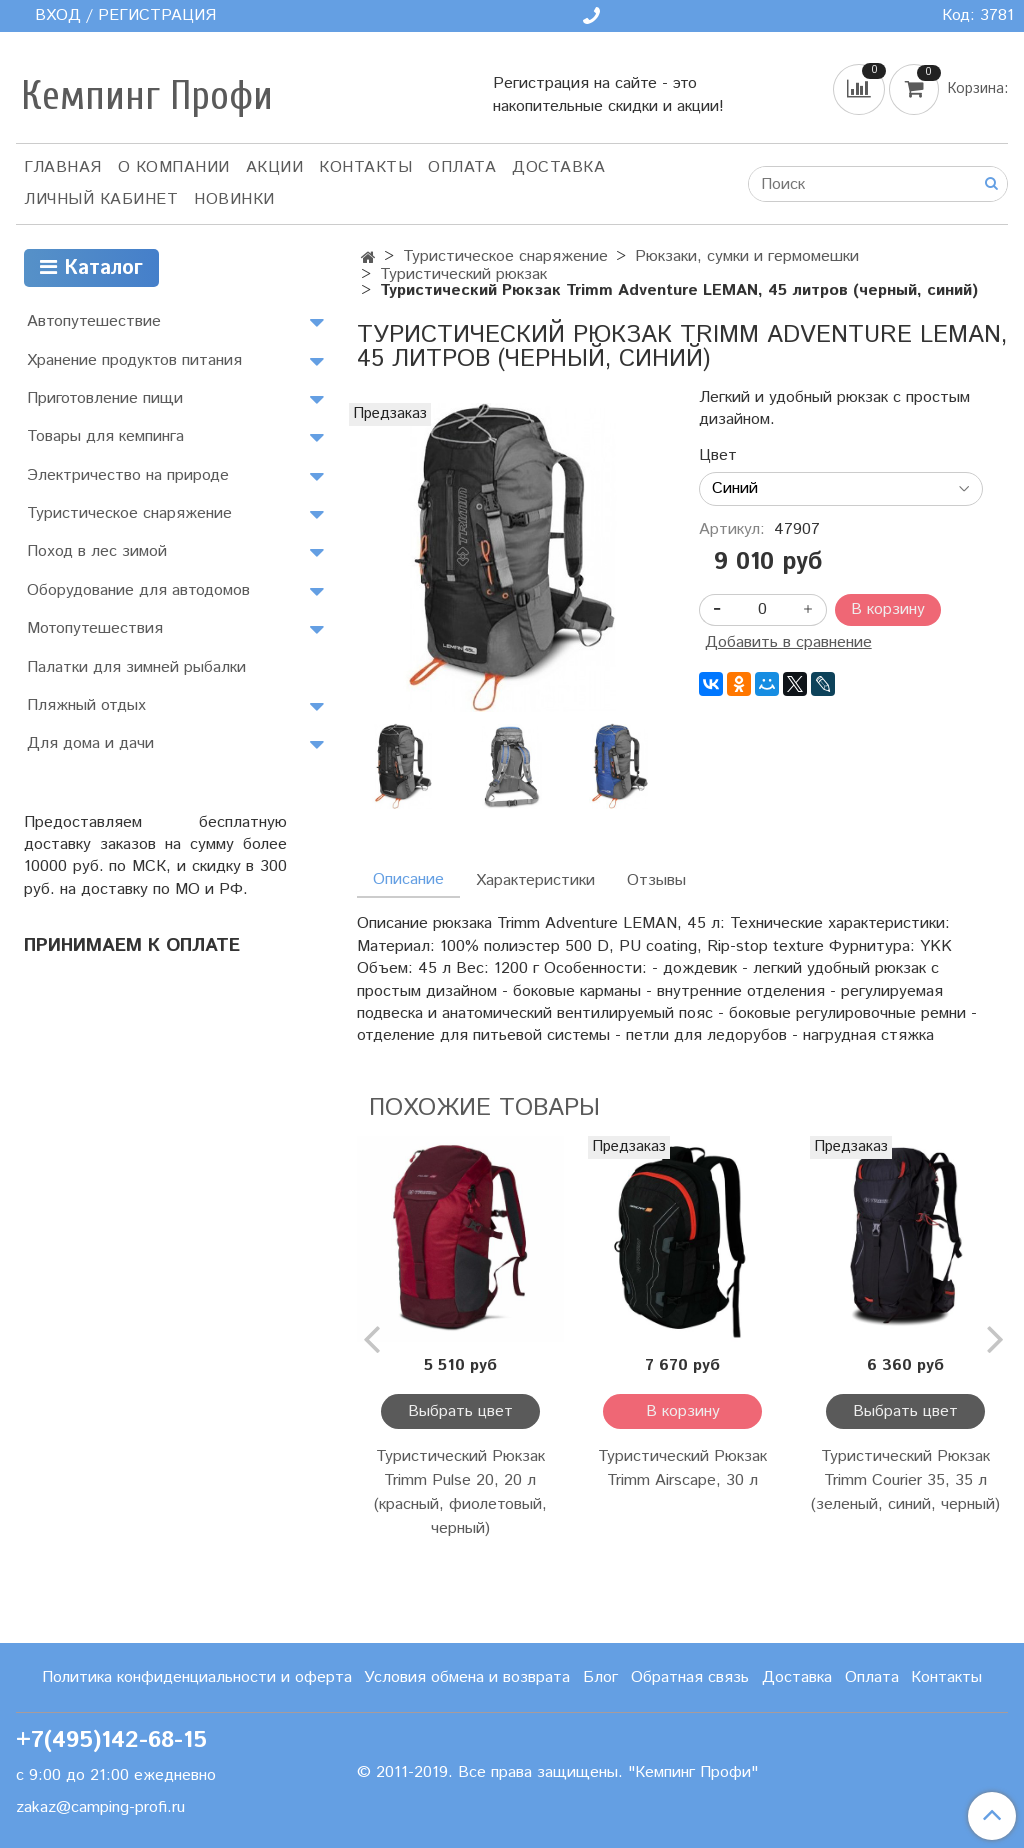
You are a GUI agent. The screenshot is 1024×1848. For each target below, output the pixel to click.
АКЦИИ (275, 167)
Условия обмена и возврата (467, 1677)
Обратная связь (690, 1677)
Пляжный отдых (86, 705)
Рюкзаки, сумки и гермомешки (747, 256)
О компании (174, 167)
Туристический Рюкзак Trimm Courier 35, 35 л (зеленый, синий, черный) (905, 1480)
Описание (408, 879)
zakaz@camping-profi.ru (100, 1807)
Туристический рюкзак (463, 274)
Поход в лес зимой (97, 551)
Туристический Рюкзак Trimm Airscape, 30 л (682, 1468)
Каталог (91, 268)
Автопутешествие (94, 321)
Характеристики (535, 880)
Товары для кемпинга (105, 436)
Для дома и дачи (90, 743)
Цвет (718, 456)
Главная (63, 167)
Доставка (558, 167)
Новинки (234, 199)
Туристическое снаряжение (505, 256)
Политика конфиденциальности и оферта (197, 1677)
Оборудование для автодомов (138, 590)
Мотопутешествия (95, 628)
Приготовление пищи (105, 398)
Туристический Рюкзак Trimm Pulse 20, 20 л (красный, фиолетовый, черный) (460, 1492)
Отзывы (656, 880)
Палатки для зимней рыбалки (136, 667)
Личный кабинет (101, 199)
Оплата (462, 167)
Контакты (365, 167)
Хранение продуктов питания (134, 360)
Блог (600, 1677)
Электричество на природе (128, 475)
